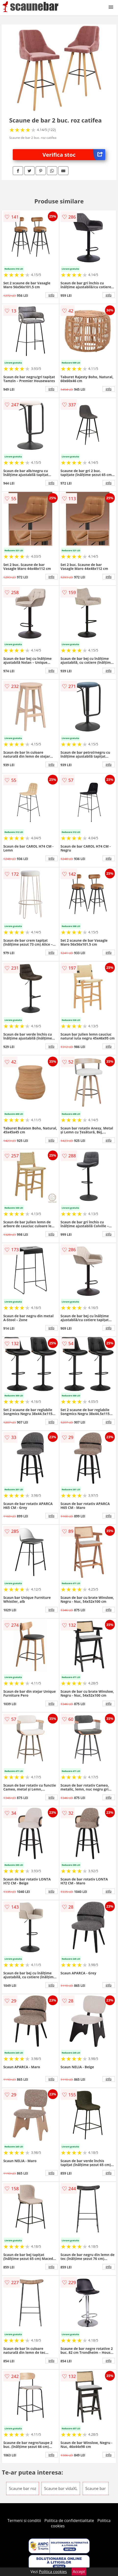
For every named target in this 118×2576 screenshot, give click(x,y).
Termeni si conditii (24, 2520)
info (51, 295)
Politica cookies (53, 2571)
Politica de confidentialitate (69, 2520)
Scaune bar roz (22, 2488)
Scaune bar (95, 2488)
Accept (79, 2571)
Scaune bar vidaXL (61, 2488)
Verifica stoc (73, 154)
